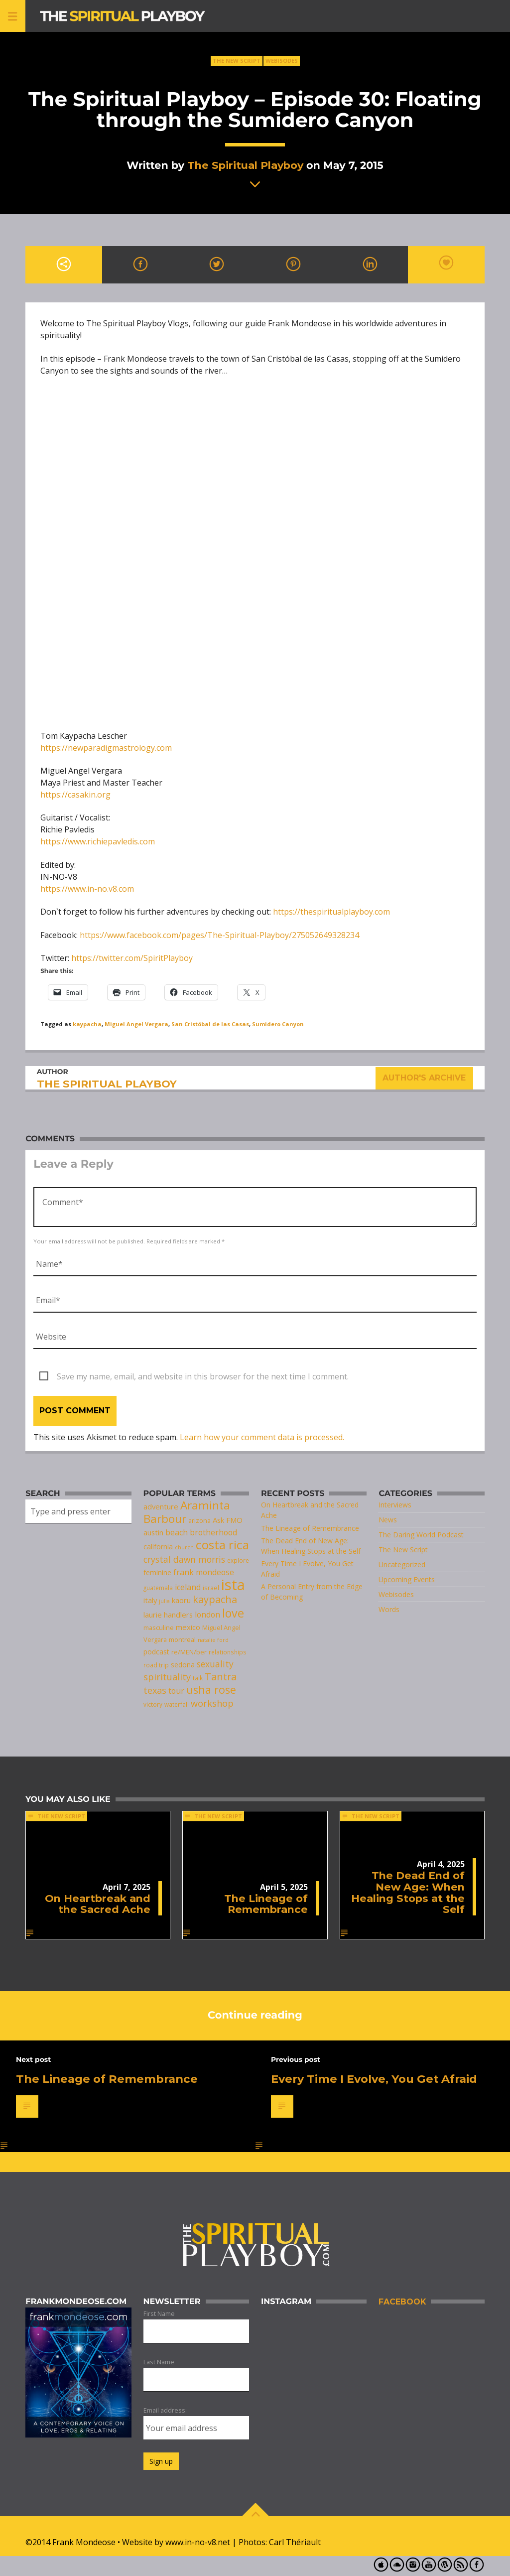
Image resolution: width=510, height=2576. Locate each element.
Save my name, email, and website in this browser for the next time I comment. (203, 1376)
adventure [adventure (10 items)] (160, 1506)
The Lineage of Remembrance (310, 1528)
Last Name (158, 2361)
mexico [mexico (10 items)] (188, 1627)
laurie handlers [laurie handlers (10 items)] (168, 1615)
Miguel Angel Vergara (136, 1024)
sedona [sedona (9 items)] (183, 1664)
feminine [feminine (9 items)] (157, 1572)
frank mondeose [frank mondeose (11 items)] (203, 1572)
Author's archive (424, 1078)
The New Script (236, 60)
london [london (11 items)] (207, 1614)
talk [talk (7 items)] (198, 1678)
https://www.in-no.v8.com (87, 888)
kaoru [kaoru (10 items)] (181, 1600)
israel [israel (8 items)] (211, 1587)
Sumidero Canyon (278, 1024)
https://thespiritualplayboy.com (331, 911)
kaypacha (87, 1024)
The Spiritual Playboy (245, 165)
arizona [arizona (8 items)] (199, 1520)
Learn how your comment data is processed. (262, 1437)
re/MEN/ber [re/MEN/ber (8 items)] (189, 1651)
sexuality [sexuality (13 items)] (215, 1664)
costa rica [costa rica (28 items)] (222, 1544)
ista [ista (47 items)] (233, 1585)
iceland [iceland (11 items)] (188, 1587)
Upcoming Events (407, 1579)
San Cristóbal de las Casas (210, 1024)
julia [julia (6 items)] (164, 1601)
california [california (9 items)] (158, 1546)
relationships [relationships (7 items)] (228, 1652)
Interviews (395, 1504)
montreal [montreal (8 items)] (182, 1639)
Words (389, 1609)
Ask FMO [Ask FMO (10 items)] (228, 1520)
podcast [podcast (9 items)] (156, 1651)
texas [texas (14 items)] (154, 1690)
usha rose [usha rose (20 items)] (211, 1689)
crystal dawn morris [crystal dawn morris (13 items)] (184, 1559)
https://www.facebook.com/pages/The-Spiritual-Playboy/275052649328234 (219, 935)
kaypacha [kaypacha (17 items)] (215, 1599)
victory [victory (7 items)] (152, 1704)
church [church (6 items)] (184, 1547)
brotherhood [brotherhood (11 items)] (213, 1532)
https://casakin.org (75, 794)
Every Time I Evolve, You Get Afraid (374, 2079)
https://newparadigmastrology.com (106, 747)
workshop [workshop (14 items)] (212, 1703)
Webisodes (281, 60)
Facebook (402, 2301)
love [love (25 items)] (233, 1613)
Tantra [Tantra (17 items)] (221, 1676)
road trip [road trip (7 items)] (156, 1665)
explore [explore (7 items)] (238, 1560)
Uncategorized (402, 1564)
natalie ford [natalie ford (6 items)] (213, 1639)
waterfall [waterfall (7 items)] (176, 1704)
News (388, 1519)
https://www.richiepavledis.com (97, 841)
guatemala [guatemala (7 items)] (158, 1588)
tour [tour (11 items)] (176, 1690)
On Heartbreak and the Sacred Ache (97, 1904)
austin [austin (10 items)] (153, 1532)
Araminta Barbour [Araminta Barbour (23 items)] (186, 1511)
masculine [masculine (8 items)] (158, 1627)
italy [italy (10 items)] (150, 1600)
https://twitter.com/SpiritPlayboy (132, 957)
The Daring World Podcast (421, 1534)
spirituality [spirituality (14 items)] (167, 1677)
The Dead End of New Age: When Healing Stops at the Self (408, 1892)
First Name (159, 2313)
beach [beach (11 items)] (176, 1532)
